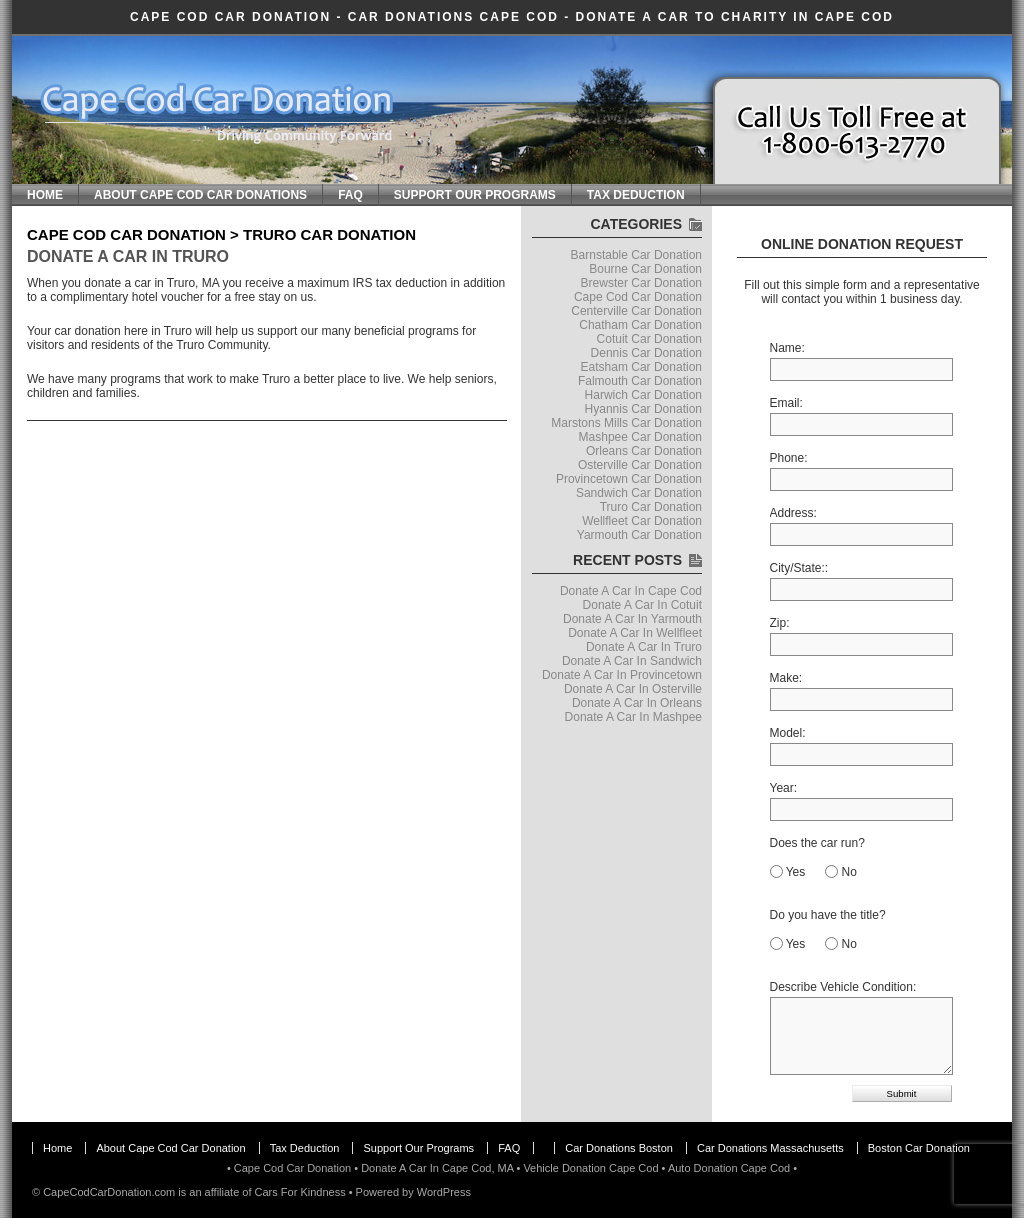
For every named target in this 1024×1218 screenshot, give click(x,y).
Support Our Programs (475, 195)
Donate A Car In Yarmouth (632, 619)
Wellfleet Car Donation (642, 521)
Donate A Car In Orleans (637, 703)
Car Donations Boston (619, 1148)
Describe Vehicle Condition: (843, 987)
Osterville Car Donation (640, 465)
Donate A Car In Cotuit (642, 605)
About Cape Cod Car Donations (200, 195)
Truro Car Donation (651, 507)
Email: (786, 403)
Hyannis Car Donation (643, 409)
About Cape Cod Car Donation (170, 1148)
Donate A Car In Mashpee (633, 717)
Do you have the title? (828, 915)
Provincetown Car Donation (629, 479)
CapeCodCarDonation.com (109, 1192)
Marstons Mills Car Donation (626, 423)
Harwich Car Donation (643, 395)
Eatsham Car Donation (641, 367)
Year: (784, 788)
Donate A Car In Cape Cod (631, 591)
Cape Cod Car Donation (230, 17)
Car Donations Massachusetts (770, 1148)
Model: (788, 733)
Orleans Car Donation (644, 451)
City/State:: (799, 568)
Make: (786, 678)
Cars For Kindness (300, 1192)
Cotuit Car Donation (649, 339)
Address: (793, 513)
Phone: (789, 458)
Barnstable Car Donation (636, 255)
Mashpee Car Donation (640, 437)
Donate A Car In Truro (128, 256)
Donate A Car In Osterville (633, 689)
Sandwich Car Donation (639, 493)
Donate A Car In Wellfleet (635, 633)
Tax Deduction (636, 195)
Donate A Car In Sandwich (632, 661)
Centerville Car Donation (636, 311)
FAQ (350, 195)
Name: (787, 348)
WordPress (444, 1192)
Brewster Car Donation (641, 283)
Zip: (780, 623)
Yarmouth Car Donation (639, 535)
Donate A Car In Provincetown (622, 675)
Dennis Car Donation (646, 353)
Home (45, 195)
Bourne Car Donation (645, 269)
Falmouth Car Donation (640, 381)
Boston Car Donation (919, 1148)
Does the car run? (817, 843)
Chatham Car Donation (640, 325)
